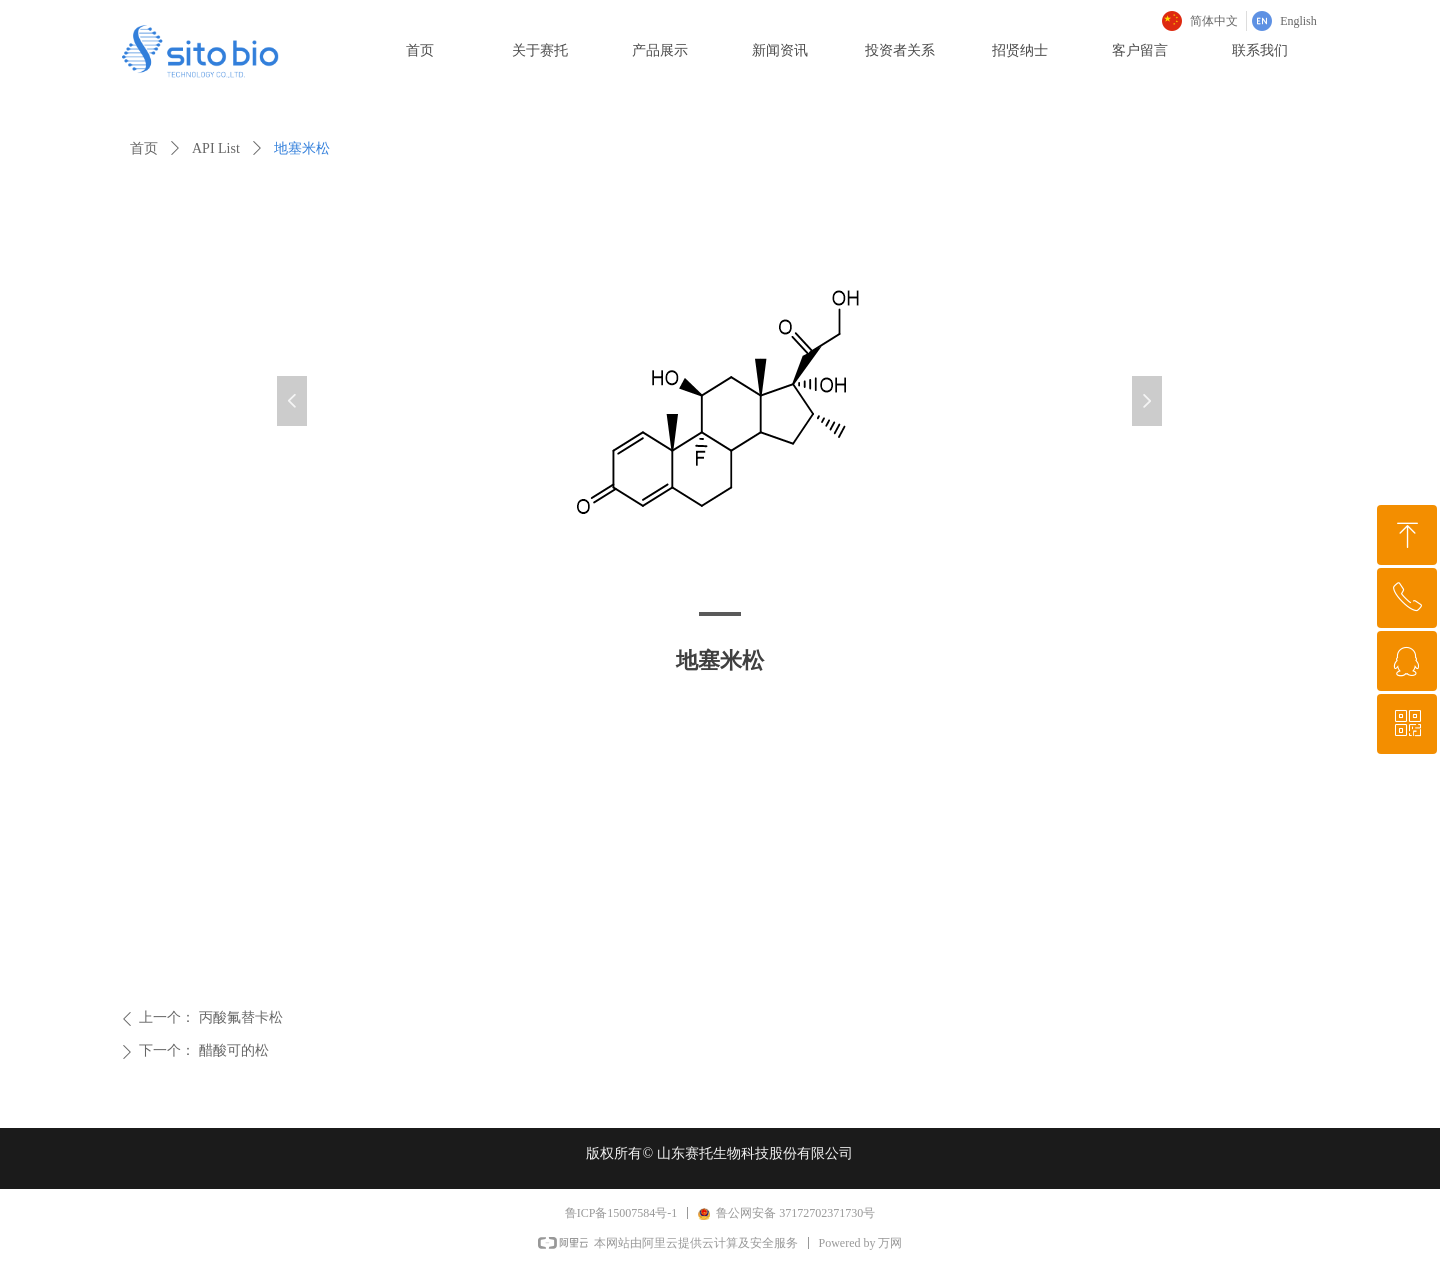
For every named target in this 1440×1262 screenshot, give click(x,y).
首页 (144, 148)
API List (216, 148)
